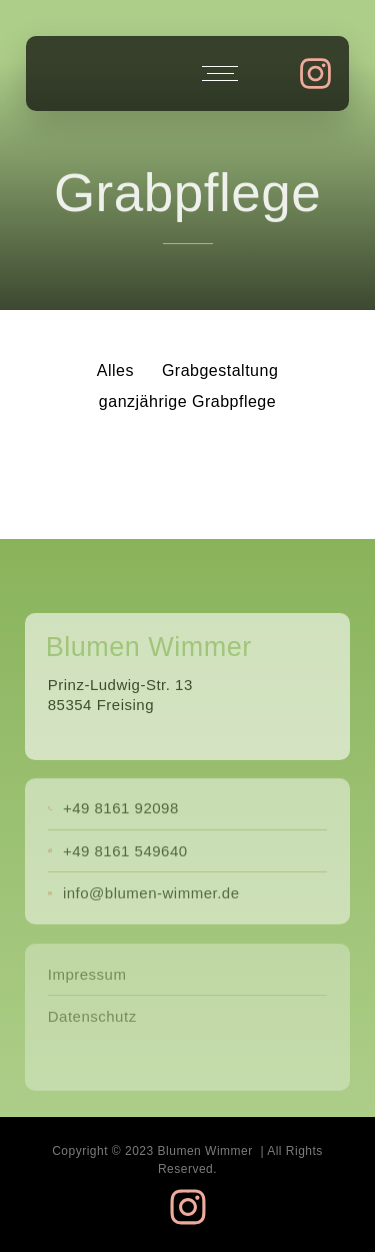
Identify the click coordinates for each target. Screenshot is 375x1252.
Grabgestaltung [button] (220, 370)
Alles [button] (115, 370)
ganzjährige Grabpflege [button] (187, 401)
